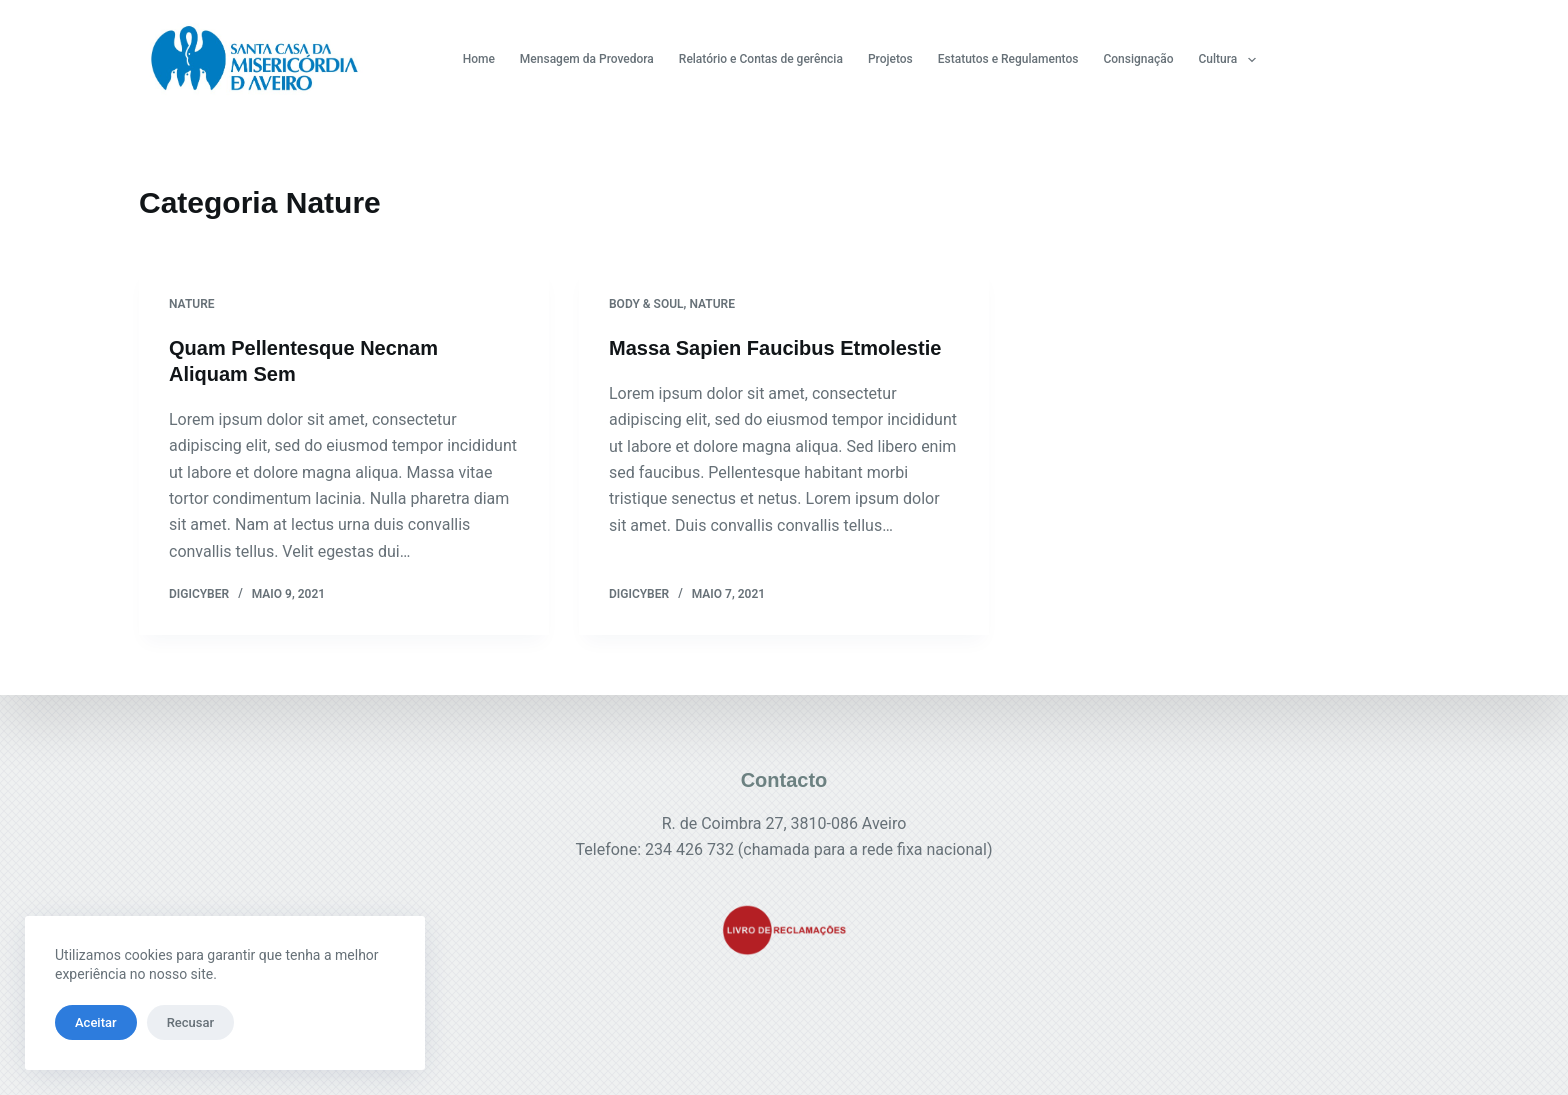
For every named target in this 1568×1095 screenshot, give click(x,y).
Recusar (190, 1022)
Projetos (890, 59)
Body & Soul (646, 304)
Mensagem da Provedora (587, 59)
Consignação (1138, 59)
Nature (192, 304)
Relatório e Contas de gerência (761, 59)
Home (479, 59)
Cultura (1231, 60)
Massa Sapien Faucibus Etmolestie (775, 348)
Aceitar (96, 1022)
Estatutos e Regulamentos (1008, 59)
